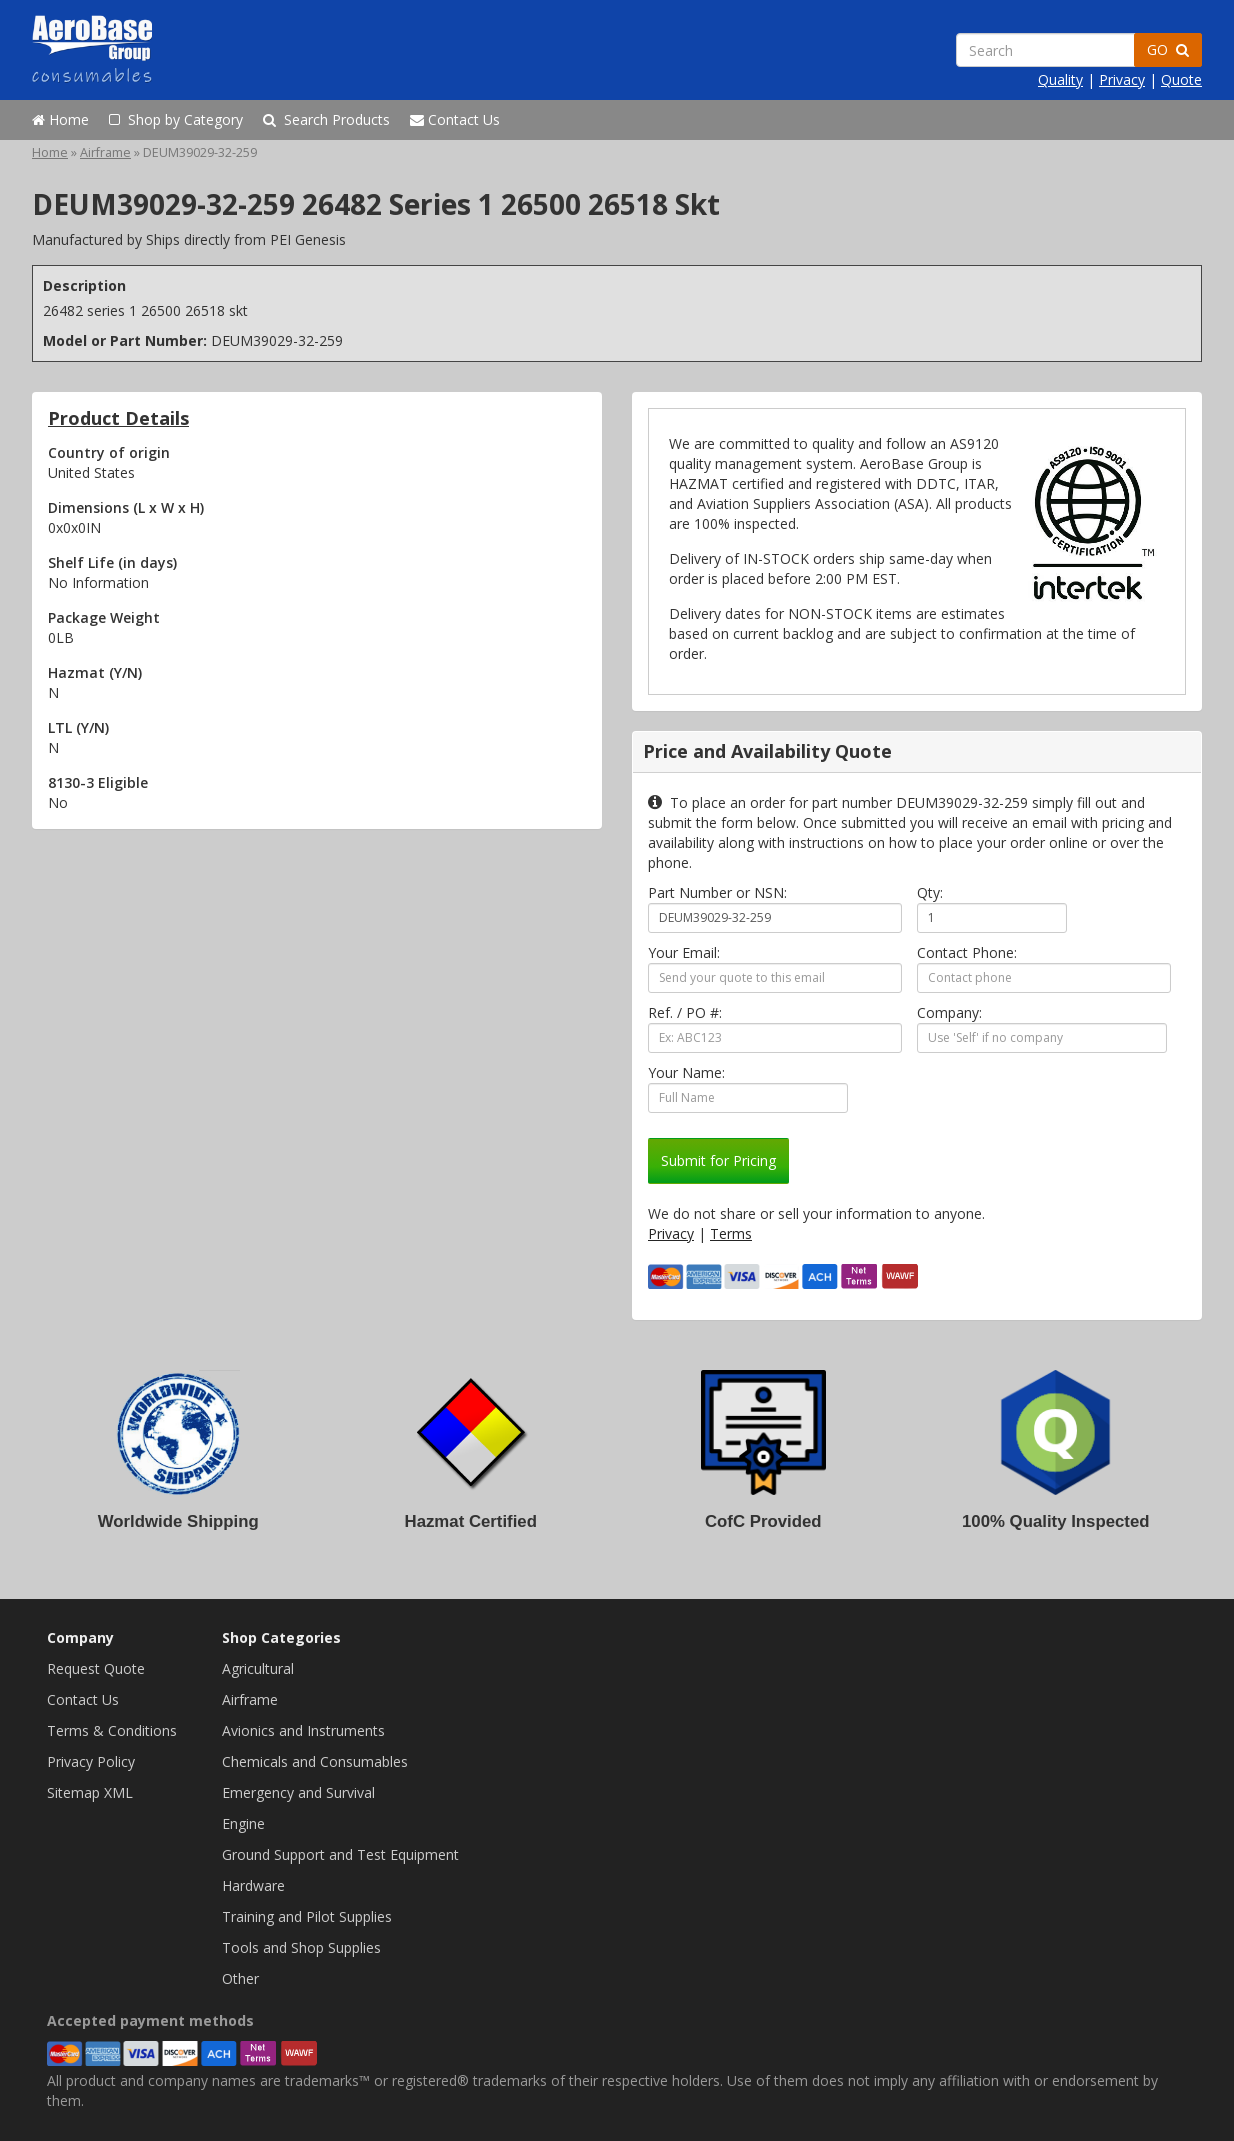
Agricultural (258, 1668)
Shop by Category (176, 119)
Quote (1181, 79)
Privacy (1122, 79)
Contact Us (455, 119)
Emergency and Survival (298, 1792)
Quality (1060, 79)
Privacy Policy (91, 1761)
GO (1168, 49)
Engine (243, 1823)
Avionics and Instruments (303, 1730)
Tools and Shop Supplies (301, 1947)
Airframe (105, 152)
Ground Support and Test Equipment (340, 1854)
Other (240, 1978)
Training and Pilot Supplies (307, 1916)
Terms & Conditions (112, 1730)
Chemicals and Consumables (315, 1761)
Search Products (326, 119)
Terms (731, 1233)
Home (60, 119)
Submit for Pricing (718, 1160)
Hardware (253, 1885)
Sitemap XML (90, 1792)
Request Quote (96, 1668)
